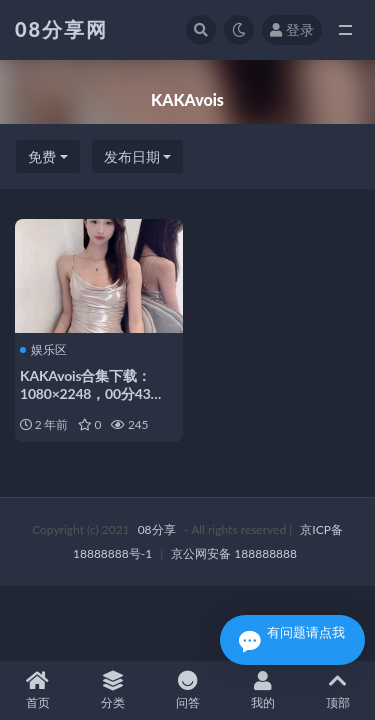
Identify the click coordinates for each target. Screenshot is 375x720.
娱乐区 (43, 350)
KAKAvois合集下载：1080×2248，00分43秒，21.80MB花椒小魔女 (96, 393)
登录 (292, 29)
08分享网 (61, 29)
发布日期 (132, 156)
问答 (187, 690)
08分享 (157, 529)
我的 (262, 690)
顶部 (337, 690)
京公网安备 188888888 (234, 553)
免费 (42, 156)
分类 (112, 690)
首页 (37, 690)
